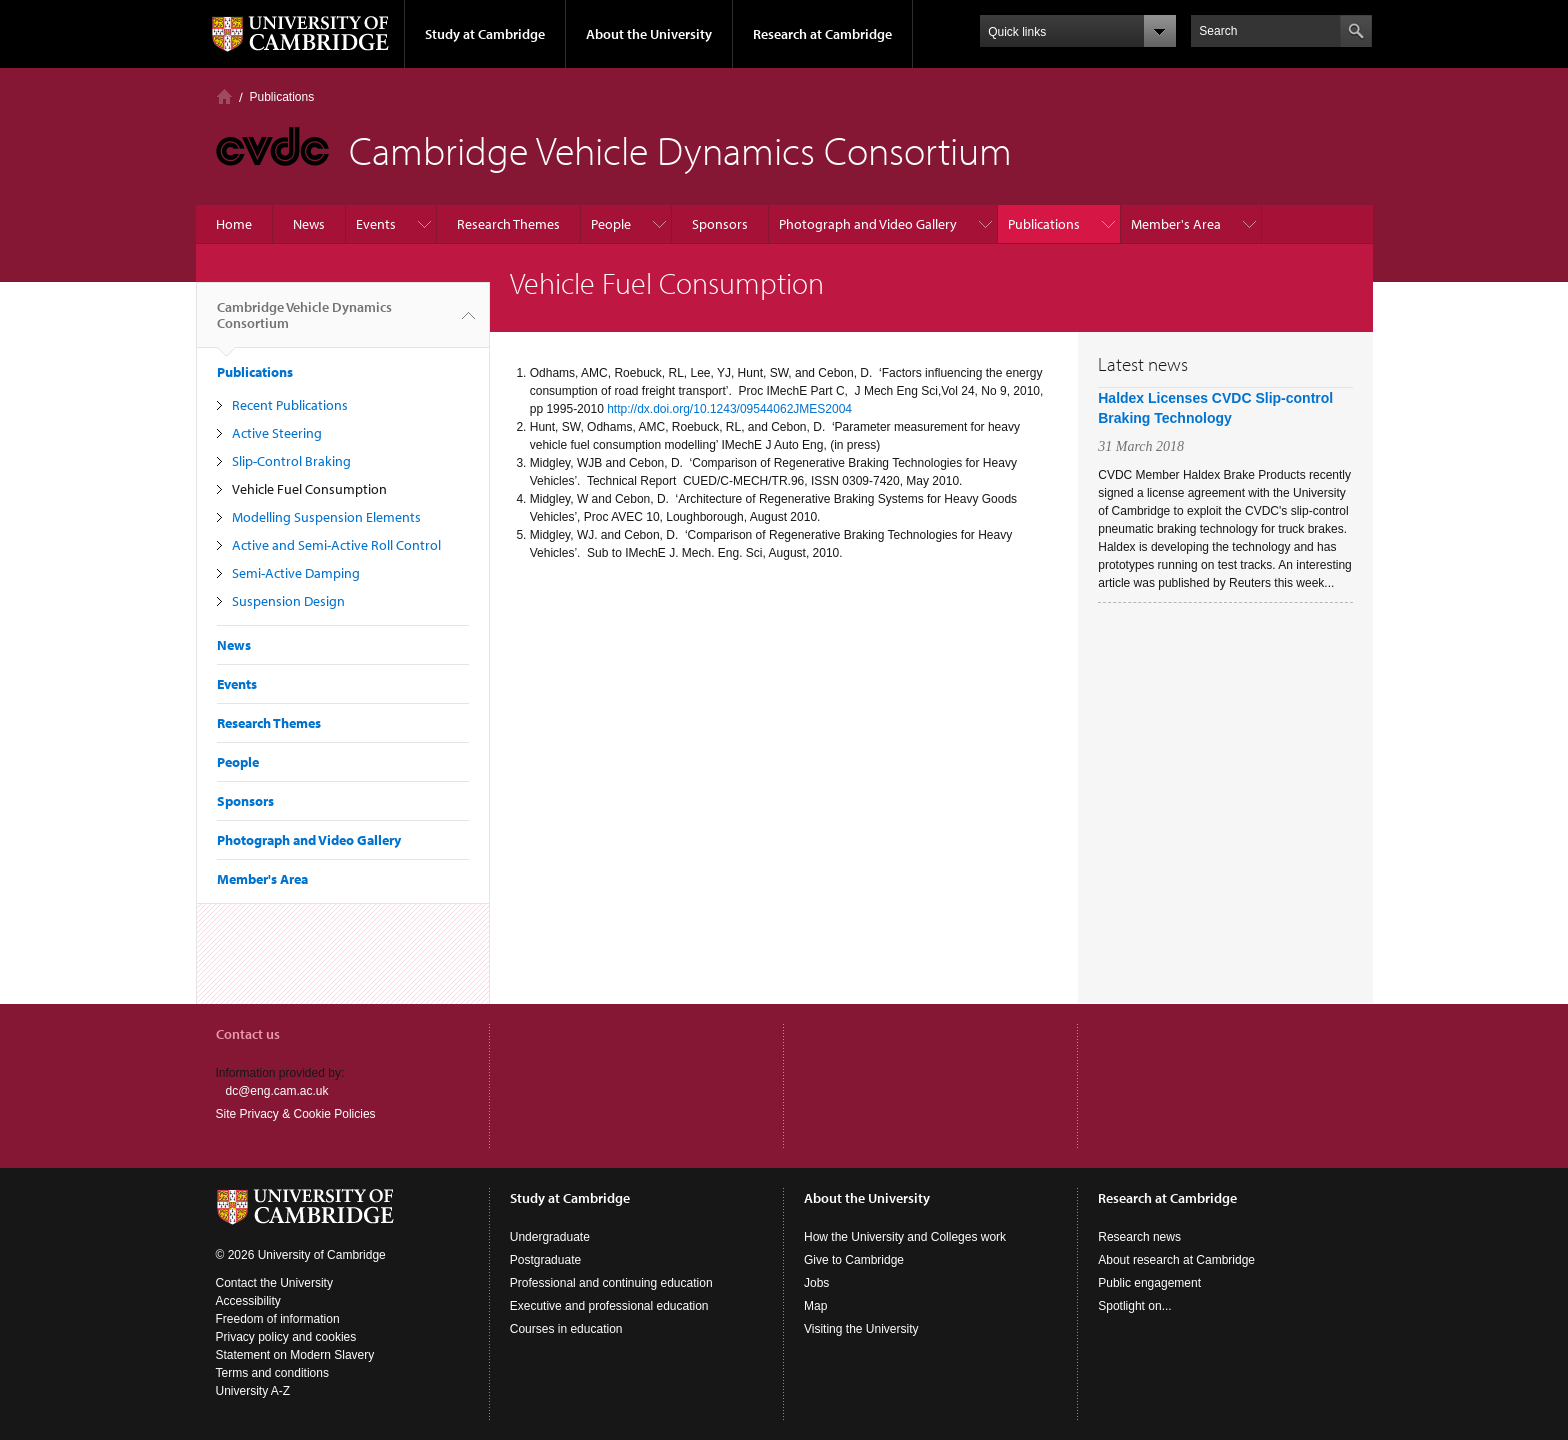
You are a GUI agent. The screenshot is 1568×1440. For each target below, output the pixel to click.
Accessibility (248, 1301)
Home (224, 96)
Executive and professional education (609, 1306)
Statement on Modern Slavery (295, 1355)
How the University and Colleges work (905, 1237)
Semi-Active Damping (296, 573)
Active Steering (277, 433)
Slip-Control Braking (291, 461)
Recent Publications (290, 405)
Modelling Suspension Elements (326, 517)
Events (376, 224)
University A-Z (253, 1391)
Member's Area (1176, 224)
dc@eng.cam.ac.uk (277, 1091)
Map (815, 1306)
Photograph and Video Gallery (868, 224)
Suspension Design (288, 601)
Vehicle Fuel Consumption (309, 489)
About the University (649, 34)
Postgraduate (545, 1260)
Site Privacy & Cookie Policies (296, 1114)
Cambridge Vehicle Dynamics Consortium (304, 323)
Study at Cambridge (485, 34)
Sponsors (720, 224)
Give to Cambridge (854, 1260)
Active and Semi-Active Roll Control (336, 545)
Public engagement (1149, 1283)
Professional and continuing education (611, 1283)
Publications (282, 97)
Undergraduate (550, 1237)
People (611, 224)
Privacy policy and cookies (286, 1337)
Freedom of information (278, 1319)
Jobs (816, 1283)
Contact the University (274, 1283)
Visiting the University (861, 1329)
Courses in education (566, 1329)
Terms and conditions (272, 1373)
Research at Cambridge (822, 34)
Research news (1139, 1237)
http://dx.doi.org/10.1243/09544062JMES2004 (729, 409)
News (309, 224)
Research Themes (508, 224)
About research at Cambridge (1176, 1260)
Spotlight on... (1134, 1306)
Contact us (248, 1034)
